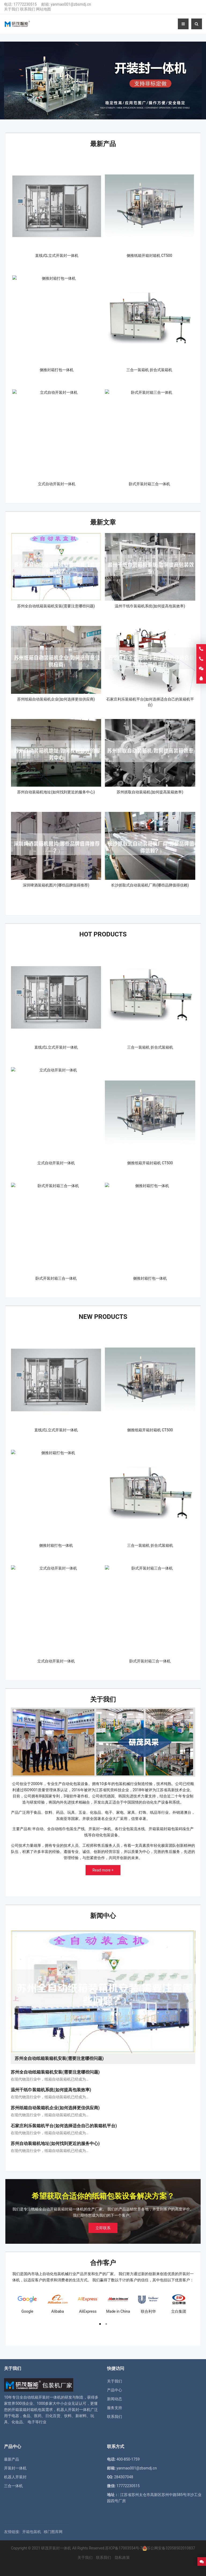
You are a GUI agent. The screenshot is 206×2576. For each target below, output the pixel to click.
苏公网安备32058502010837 (171, 2548)
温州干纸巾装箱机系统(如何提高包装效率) (51, 2089)
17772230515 (25, 4)
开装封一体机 (15, 2468)
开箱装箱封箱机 (25, 2409)
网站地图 (43, 9)
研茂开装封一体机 (56, 2548)
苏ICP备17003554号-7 (123, 2548)
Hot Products (103, 934)
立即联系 (103, 2228)
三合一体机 (13, 2486)
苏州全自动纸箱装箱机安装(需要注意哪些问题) (55, 2072)
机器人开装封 (15, 2477)
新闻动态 (114, 2399)
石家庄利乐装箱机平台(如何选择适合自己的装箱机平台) (64, 2125)
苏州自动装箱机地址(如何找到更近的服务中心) (55, 2143)
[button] (96, 113)
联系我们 (27, 9)
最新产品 (103, 144)
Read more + (103, 1870)
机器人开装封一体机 (73, 2409)
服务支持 (114, 2408)
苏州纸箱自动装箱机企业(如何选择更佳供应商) (55, 2107)
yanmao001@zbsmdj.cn (71, 4)
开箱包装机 (31, 2532)
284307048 (123, 2477)
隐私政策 (122, 2557)
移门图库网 (53, 2532)
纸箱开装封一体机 (46, 2397)
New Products (103, 1316)
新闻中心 (103, 1916)
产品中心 (114, 2390)
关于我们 (11, 9)
